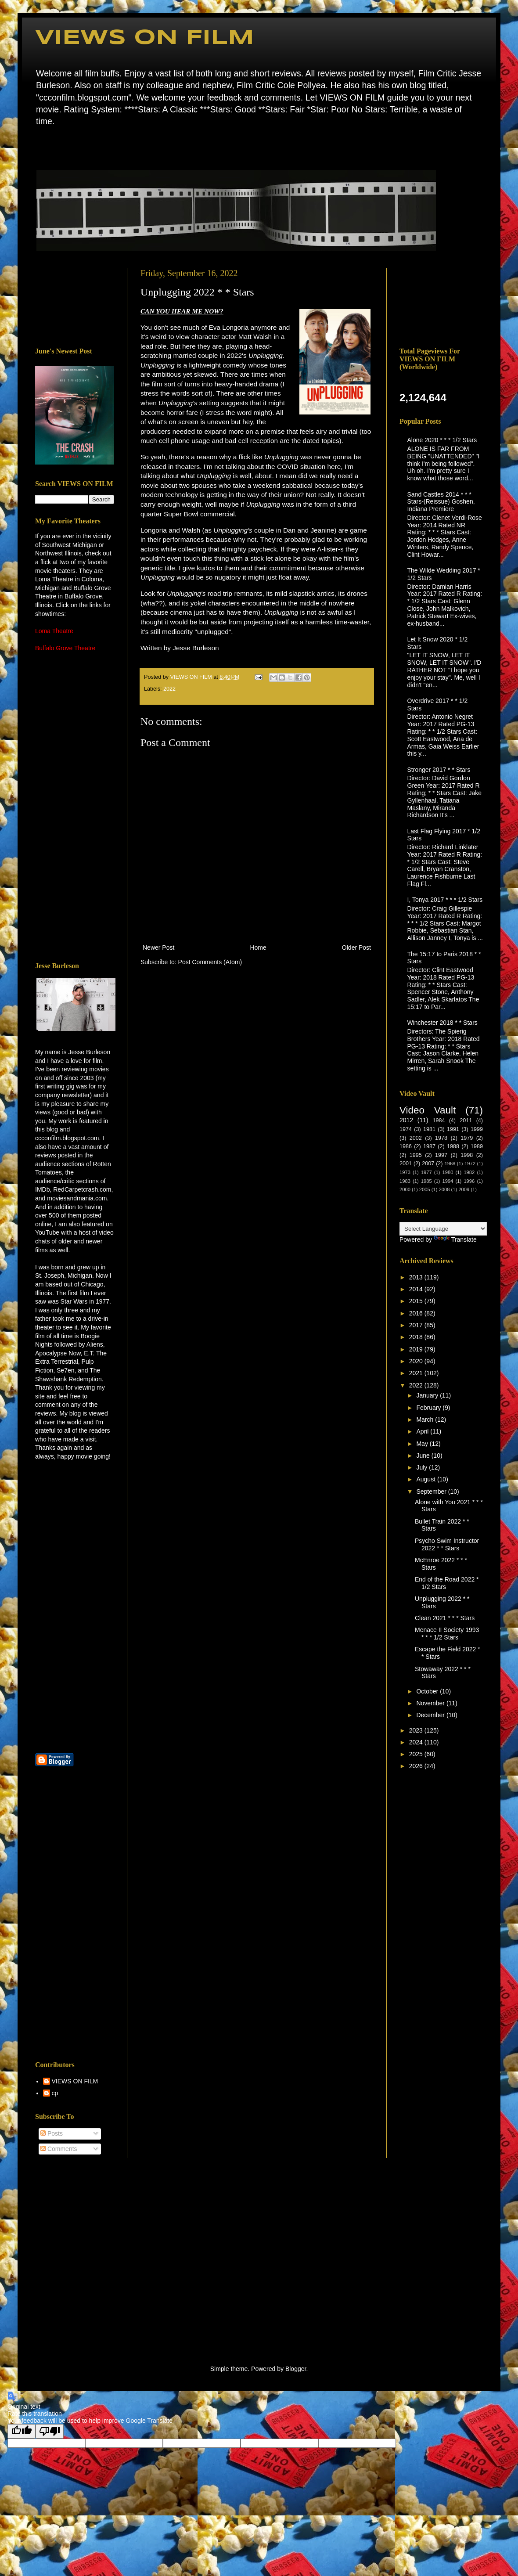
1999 (477, 1129)
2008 (444, 1189)
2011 (466, 1120)
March (425, 1419)
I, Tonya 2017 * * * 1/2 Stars (445, 899)
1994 (447, 1181)
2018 (416, 1336)
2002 (416, 1138)
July (422, 1467)
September (432, 1491)
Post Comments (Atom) (210, 962)
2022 (169, 689)
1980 (447, 1172)
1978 (441, 1138)
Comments (58, 2148)
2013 (416, 1277)
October (428, 1691)
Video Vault (427, 1110)
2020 (416, 1361)
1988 (453, 1146)
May (422, 1443)
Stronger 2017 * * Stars (439, 769)
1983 (404, 1181)
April (423, 1431)
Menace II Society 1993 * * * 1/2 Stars (447, 1633)
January (428, 1395)
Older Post (356, 947)
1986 (405, 1146)
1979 (466, 1138)
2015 (416, 1300)
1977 (426, 1172)
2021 (416, 1372)
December (431, 1715)
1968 (449, 1163)
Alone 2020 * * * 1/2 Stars (442, 439)
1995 (416, 1155)
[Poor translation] (50, 2431)
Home (37, 147)
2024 (416, 1742)
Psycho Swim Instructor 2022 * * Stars (447, 1544)
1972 (469, 1163)
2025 (416, 1754)
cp (55, 2093)
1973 (404, 1172)
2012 (406, 1120)
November (431, 1703)
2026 (416, 1765)
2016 (416, 1313)
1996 (469, 1181)
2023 (416, 1730)
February (429, 1407)
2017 (416, 1325)
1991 (453, 1129)
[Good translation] (21, 2431)
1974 (405, 1129)
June (423, 1455)
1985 (426, 1181)
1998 (466, 1155)
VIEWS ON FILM (144, 38)
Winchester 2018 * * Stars (442, 1022)
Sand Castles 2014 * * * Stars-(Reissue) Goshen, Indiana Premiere (441, 502)
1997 (441, 1155)
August (426, 1479)
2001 (405, 1163)
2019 (416, 1349)
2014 (416, 1289)
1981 (429, 1129)
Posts (51, 2133)
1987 (429, 1146)
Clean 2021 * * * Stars (445, 1617)
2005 (424, 1189)
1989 (477, 1146)
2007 (428, 1163)
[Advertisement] (74, 301)
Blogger (295, 2368)
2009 (463, 1189)
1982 (469, 1172)
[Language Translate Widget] (443, 1229)
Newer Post (158, 947)
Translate (455, 1239)
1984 (438, 1120)
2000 (404, 1189)
